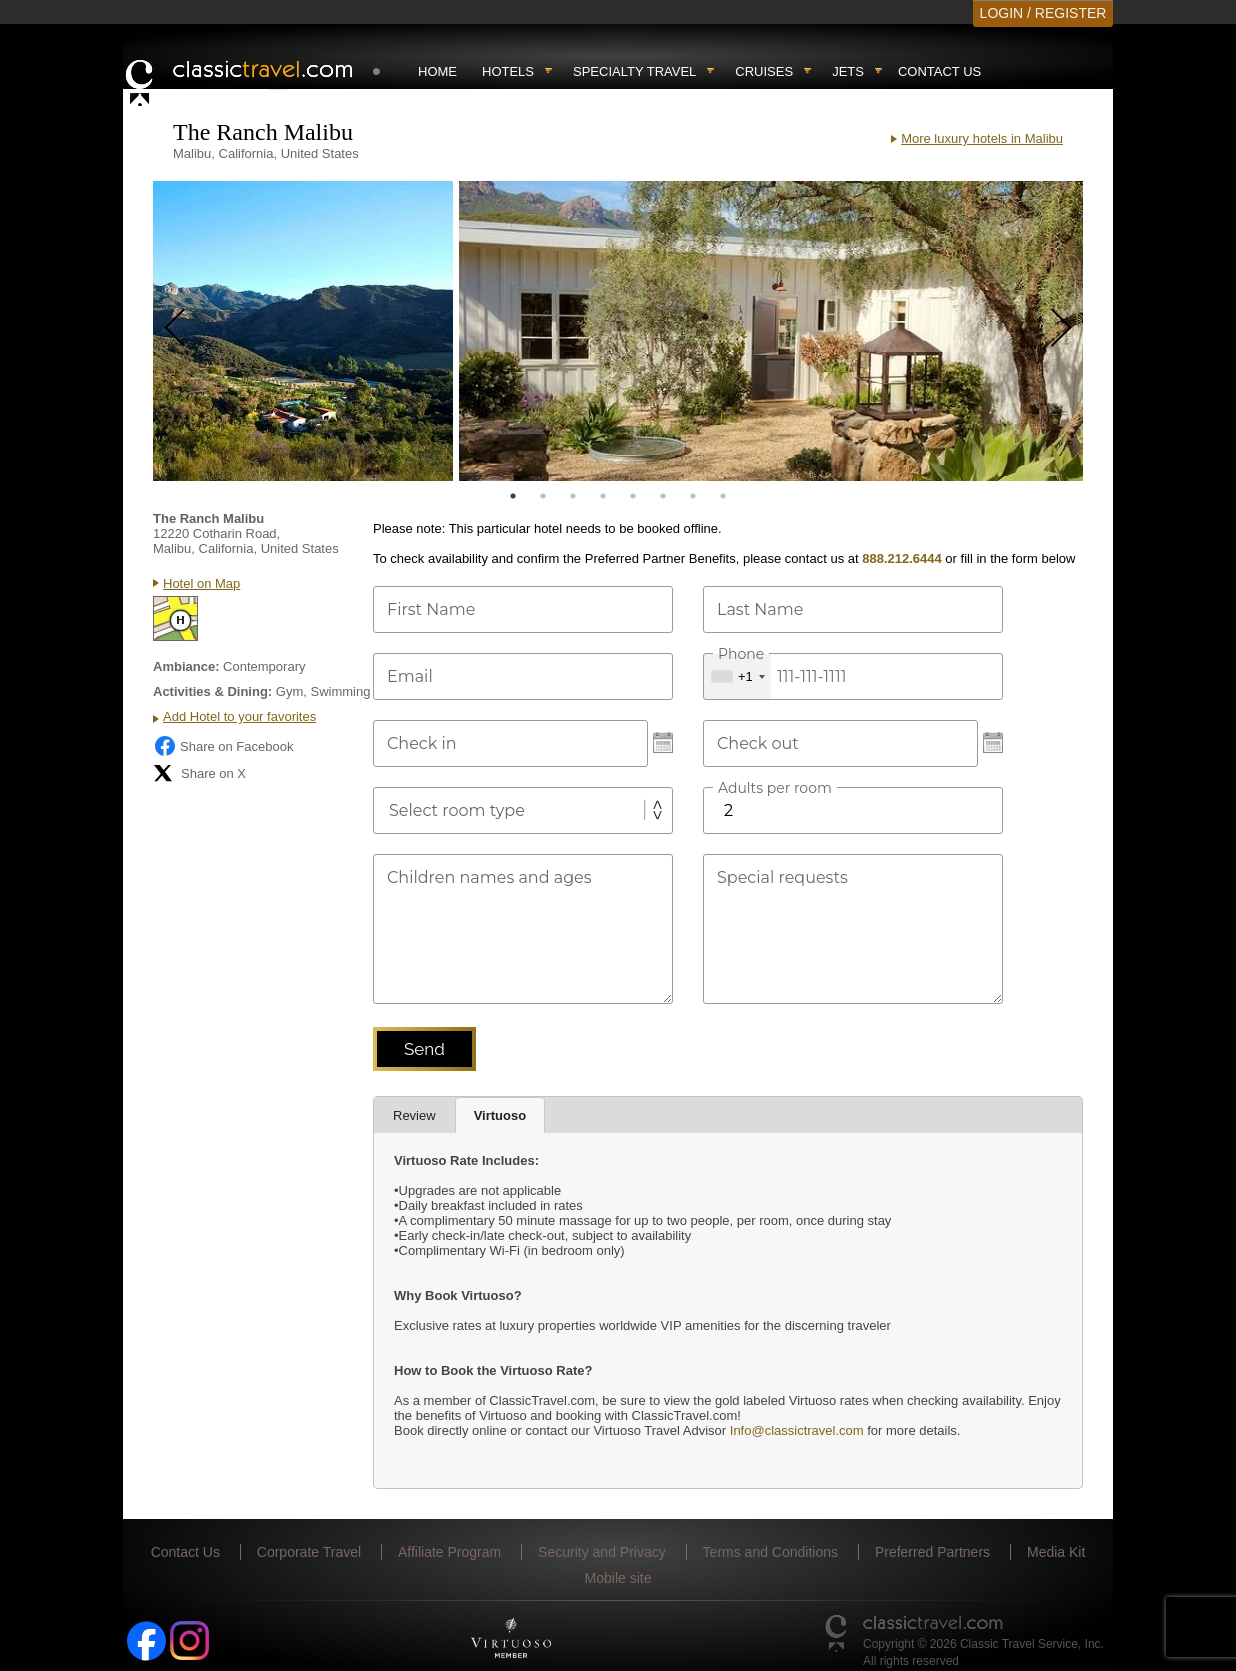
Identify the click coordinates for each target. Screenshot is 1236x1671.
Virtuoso (500, 1115)
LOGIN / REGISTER (1043, 13)
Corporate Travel (309, 1552)
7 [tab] (693, 496)
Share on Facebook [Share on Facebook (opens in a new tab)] (223, 746)
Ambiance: (186, 666)
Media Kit (1056, 1552)
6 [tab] (663, 496)
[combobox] (737, 676)
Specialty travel (634, 71)
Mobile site (618, 1578)
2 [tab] (543, 496)
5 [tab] (633, 496)
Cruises (764, 71)
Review (414, 1115)
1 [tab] (513, 496)
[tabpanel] (303, 331)
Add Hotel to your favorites (239, 716)
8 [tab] (723, 496)
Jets (848, 71)
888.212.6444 (902, 558)
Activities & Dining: (212, 691)
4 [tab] (603, 496)
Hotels (508, 71)
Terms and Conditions (770, 1552)
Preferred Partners (932, 1552)
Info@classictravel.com (797, 1430)
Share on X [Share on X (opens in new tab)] (199, 773)
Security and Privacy (602, 1552)
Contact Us (939, 71)
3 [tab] (573, 496)
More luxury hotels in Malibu (982, 138)
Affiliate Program (449, 1552)
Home (437, 71)
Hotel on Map (201, 583)
